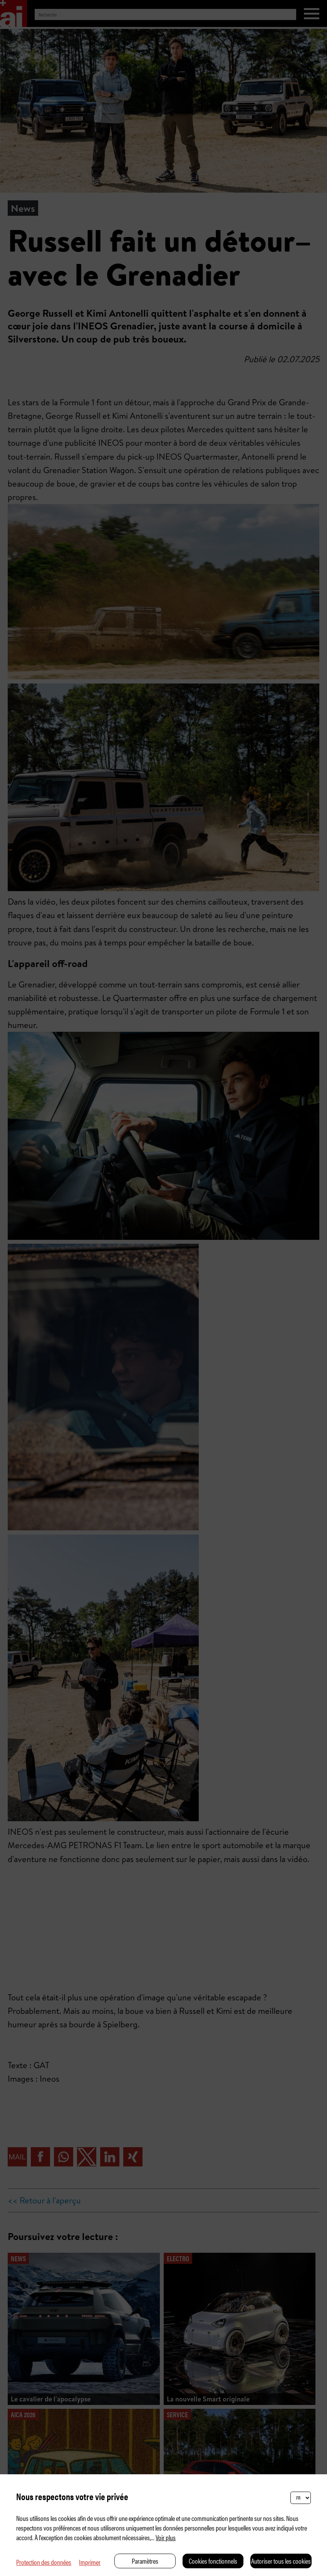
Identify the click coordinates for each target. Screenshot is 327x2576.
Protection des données (43, 2562)
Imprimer (90, 2562)
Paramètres (145, 2561)
